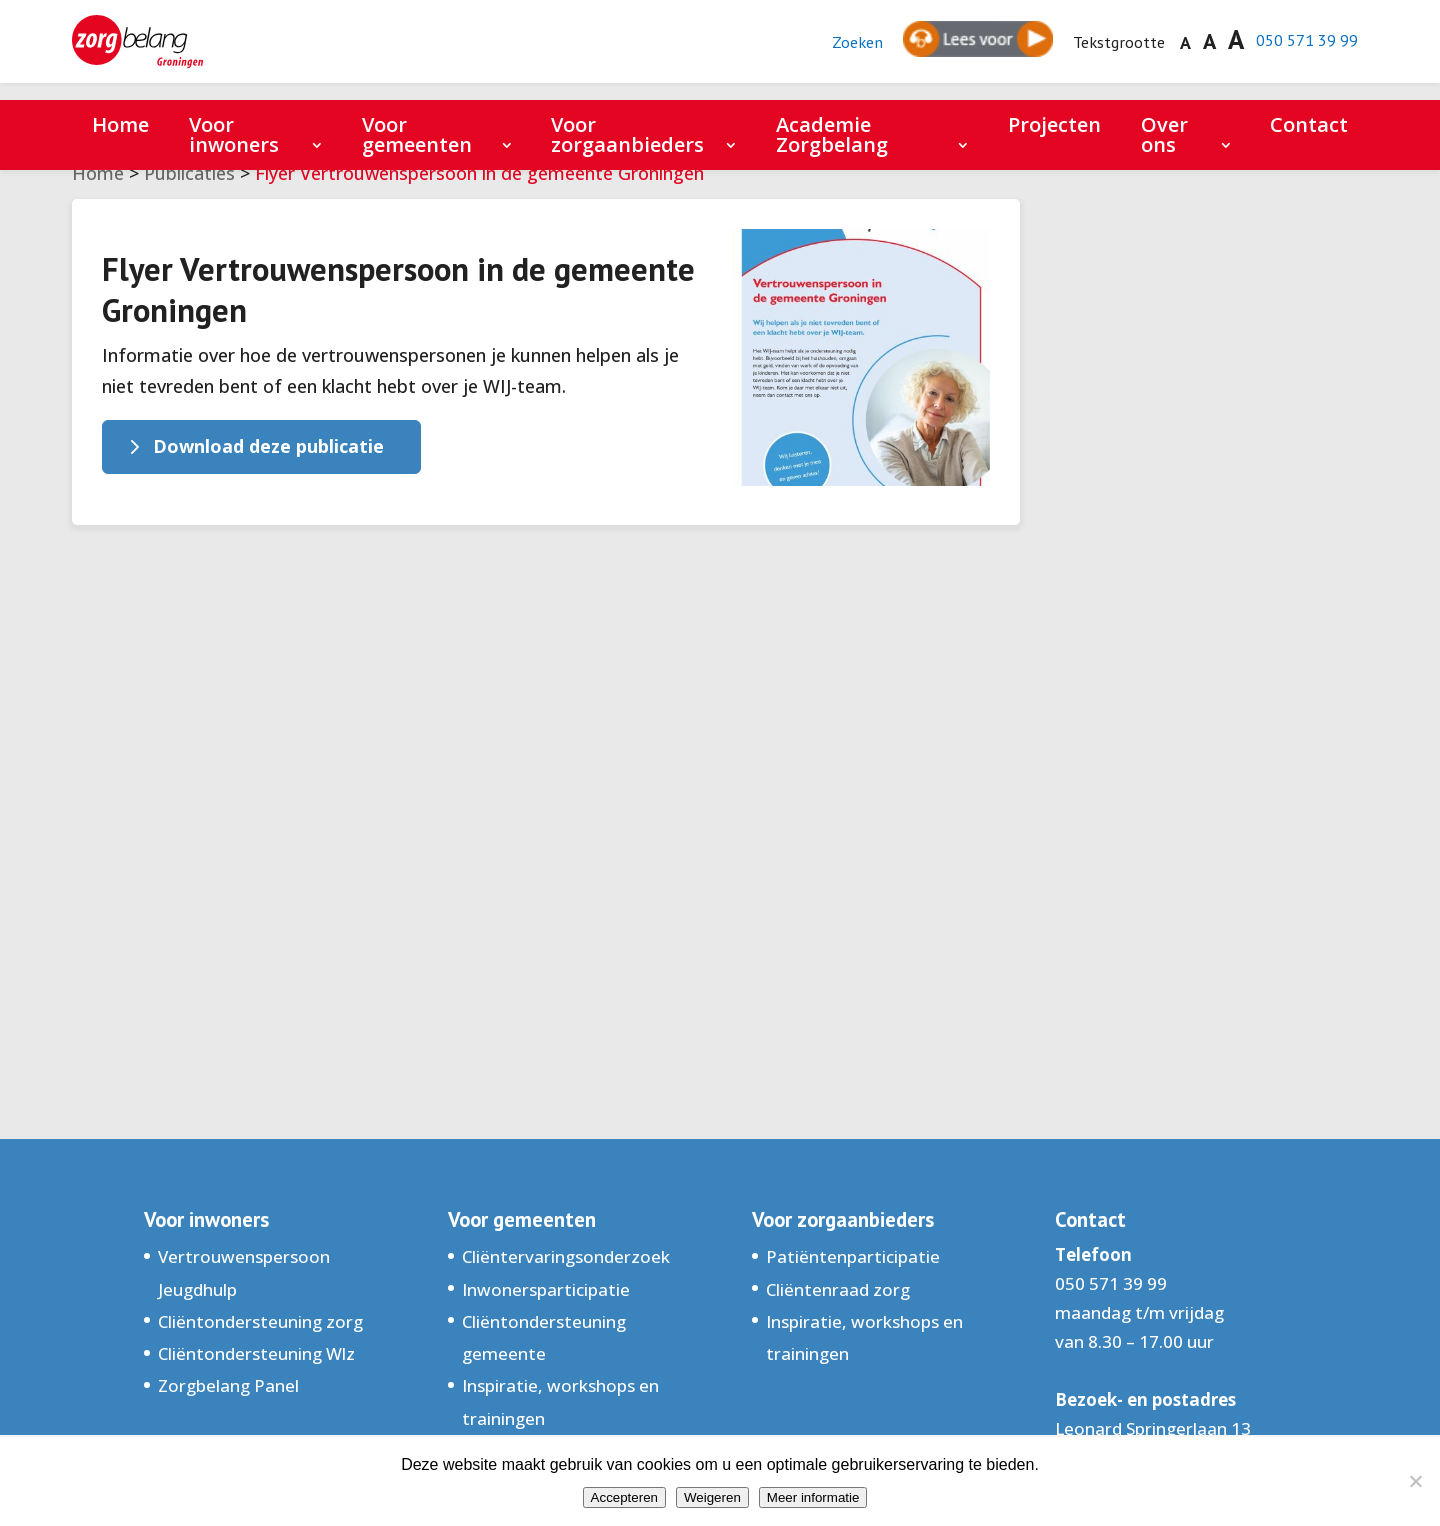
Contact (1309, 124)
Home (120, 124)
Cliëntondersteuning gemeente (544, 1337)
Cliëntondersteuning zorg (260, 1321)
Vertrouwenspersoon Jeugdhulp (244, 1272)
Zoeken (835, 50)
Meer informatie (813, 1497)
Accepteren (624, 1497)
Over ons (1164, 134)
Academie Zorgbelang (832, 134)
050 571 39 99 (1300, 48)
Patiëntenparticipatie (853, 1256)
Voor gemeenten (417, 134)
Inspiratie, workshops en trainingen (560, 1401)
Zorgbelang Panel (228, 1385)
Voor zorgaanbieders (627, 134)
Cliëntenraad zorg (838, 1289)
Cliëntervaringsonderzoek (566, 1256)
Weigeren (712, 1497)
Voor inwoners (234, 134)
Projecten (1054, 124)
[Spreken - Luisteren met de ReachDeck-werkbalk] (957, 50)
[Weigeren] (1415, 1481)
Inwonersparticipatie (546, 1289)
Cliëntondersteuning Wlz (256, 1353)
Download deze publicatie (268, 446)
